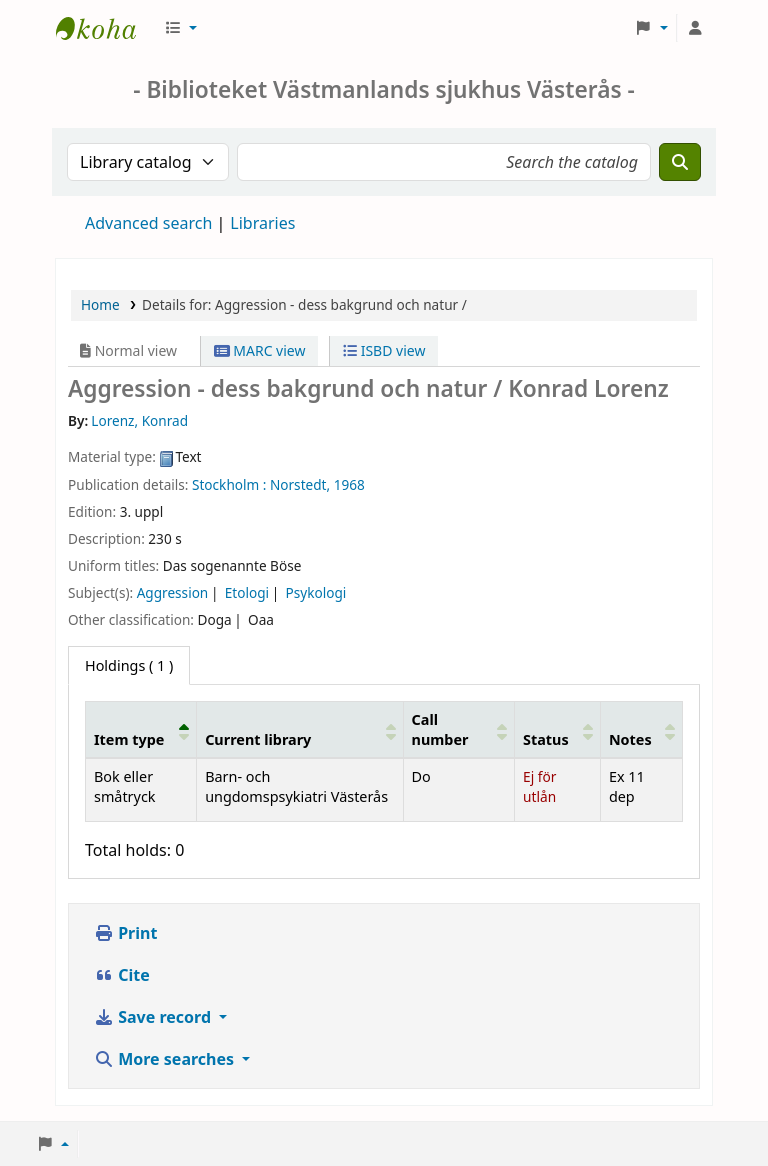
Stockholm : (229, 484)
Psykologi (316, 592)
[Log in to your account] (695, 28)
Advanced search (148, 223)
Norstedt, (300, 484)
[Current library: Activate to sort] (300, 730)
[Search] (680, 162)
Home (100, 304)
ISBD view (384, 350)
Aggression (173, 592)
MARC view (260, 350)
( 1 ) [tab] (129, 665)
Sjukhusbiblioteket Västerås (106, 28)
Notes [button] (630, 739)
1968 (349, 484)
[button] (180, 28)
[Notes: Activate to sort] (641, 730)
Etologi (247, 592)
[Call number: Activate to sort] (459, 730)
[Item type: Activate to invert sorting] (141, 730)
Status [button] (546, 739)
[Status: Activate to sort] (558, 730)
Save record (154, 1017)
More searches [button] (166, 1059)
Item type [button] (129, 739)
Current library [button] (258, 739)
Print (125, 933)
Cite (122, 975)
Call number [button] (440, 729)
